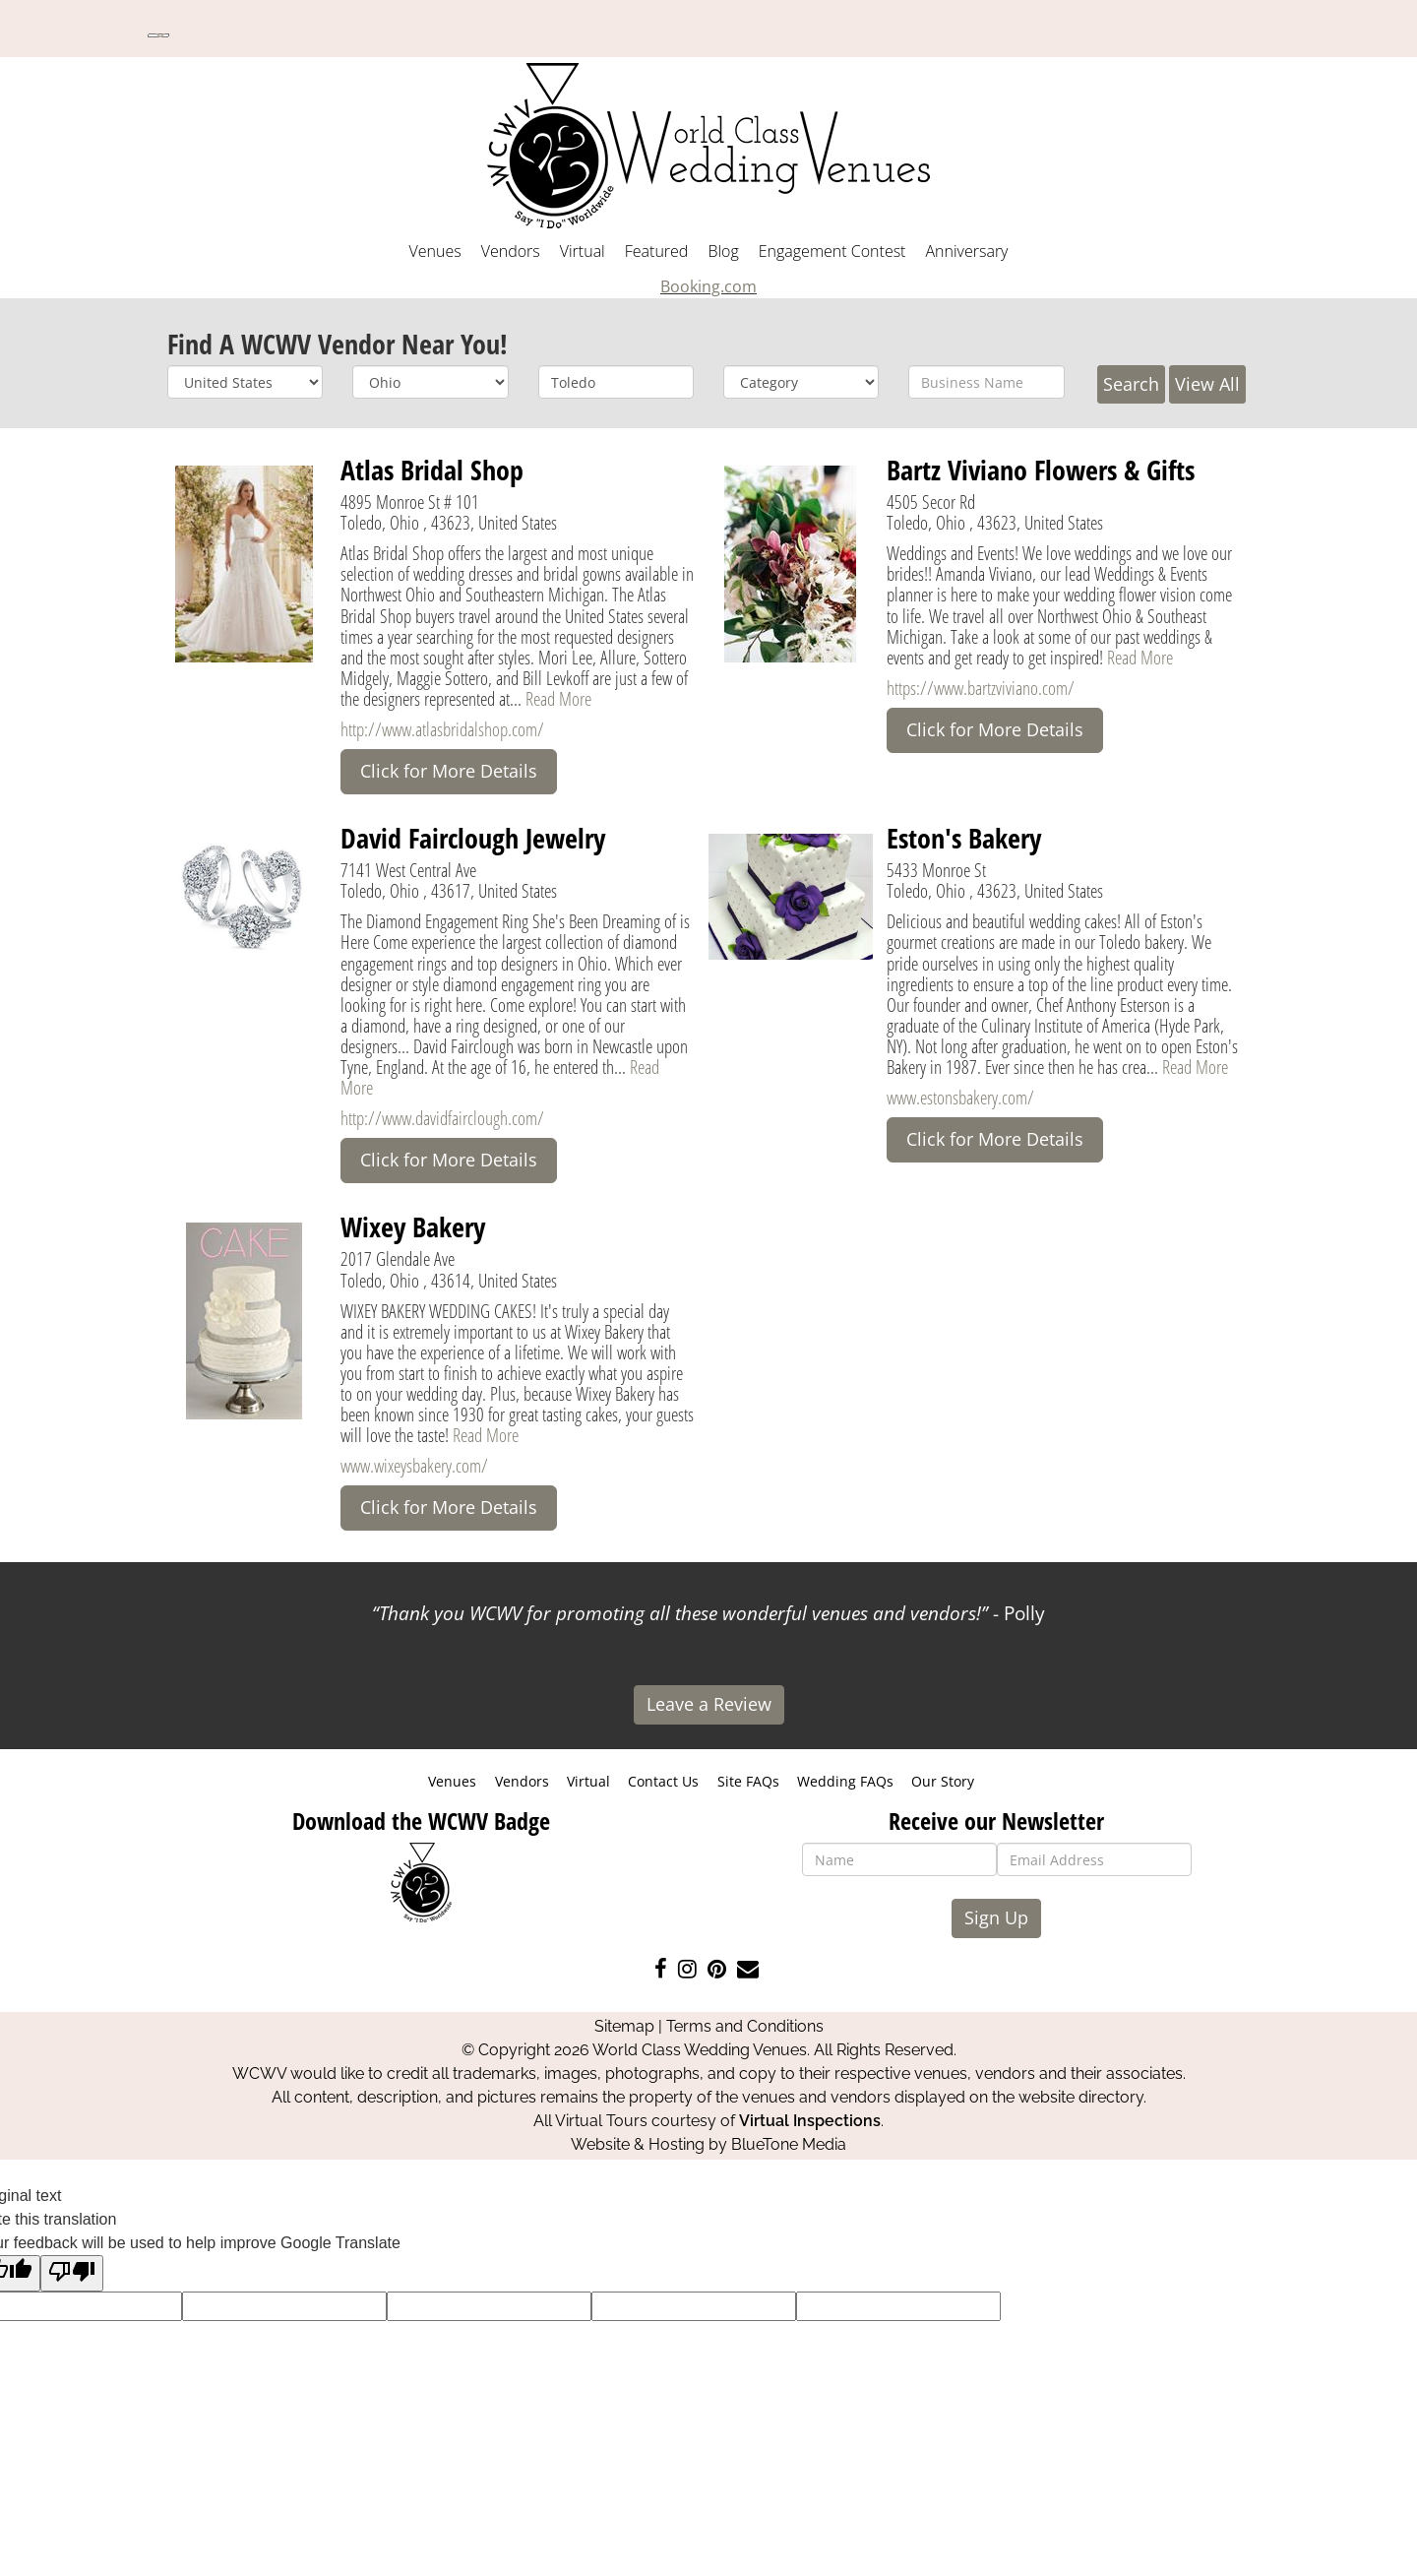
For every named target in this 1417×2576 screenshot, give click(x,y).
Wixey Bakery (412, 1226)
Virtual (582, 251)
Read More (558, 698)
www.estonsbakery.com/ (960, 1097)
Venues (435, 251)
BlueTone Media (788, 2144)
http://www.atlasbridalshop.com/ (442, 729)
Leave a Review (709, 1704)
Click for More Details (448, 771)
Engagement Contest (832, 251)
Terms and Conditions (745, 2026)
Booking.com (708, 286)
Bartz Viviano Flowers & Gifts (1041, 469)
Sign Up (996, 1917)
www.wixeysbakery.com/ (414, 1465)
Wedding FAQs (845, 1781)
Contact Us (663, 1781)
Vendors (510, 251)
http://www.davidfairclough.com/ (442, 1117)
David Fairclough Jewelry (472, 837)
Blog (723, 251)
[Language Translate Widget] (158, 35)
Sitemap (624, 2026)
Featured (657, 251)
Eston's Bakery (964, 837)
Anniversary (966, 251)
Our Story (942, 1781)
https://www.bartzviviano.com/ (981, 687)
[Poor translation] (71, 2273)
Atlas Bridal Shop (432, 469)
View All (1207, 384)
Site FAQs (748, 1781)
